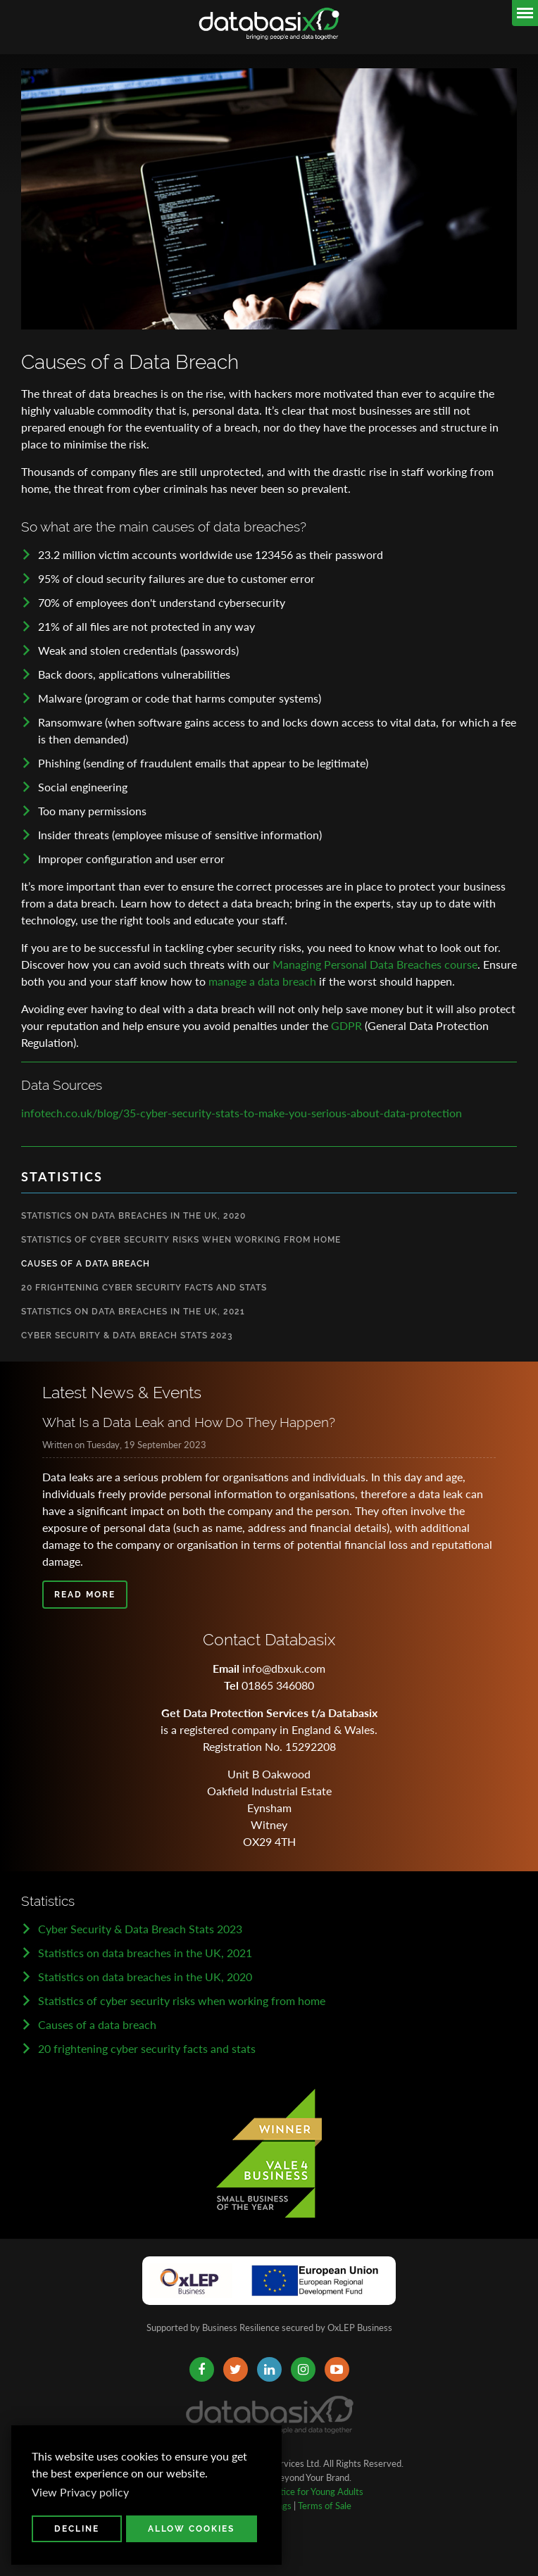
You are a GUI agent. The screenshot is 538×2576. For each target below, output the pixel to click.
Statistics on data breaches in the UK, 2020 (145, 1976)
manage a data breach (262, 981)
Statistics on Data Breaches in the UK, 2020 (133, 1216)
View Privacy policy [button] (80, 2492)
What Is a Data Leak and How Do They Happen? (188, 1422)
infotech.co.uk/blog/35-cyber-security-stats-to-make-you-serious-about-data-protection (241, 1112)
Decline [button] (76, 2529)
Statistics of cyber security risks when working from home (181, 2000)
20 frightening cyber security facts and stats (147, 2048)
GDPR (346, 1025)
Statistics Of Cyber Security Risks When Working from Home (181, 1240)
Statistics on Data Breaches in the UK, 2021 (133, 1312)
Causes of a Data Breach (85, 1264)
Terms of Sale (324, 2505)
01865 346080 (278, 1685)
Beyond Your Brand (311, 2477)
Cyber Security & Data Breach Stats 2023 (127, 1335)
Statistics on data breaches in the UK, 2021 (145, 1952)
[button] (212, 2475)
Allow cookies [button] (191, 2529)
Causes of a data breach (97, 2024)
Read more (84, 1595)
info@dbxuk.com (283, 1668)
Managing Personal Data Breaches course (375, 964)
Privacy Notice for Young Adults (300, 2491)
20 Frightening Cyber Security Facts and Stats (144, 1288)
